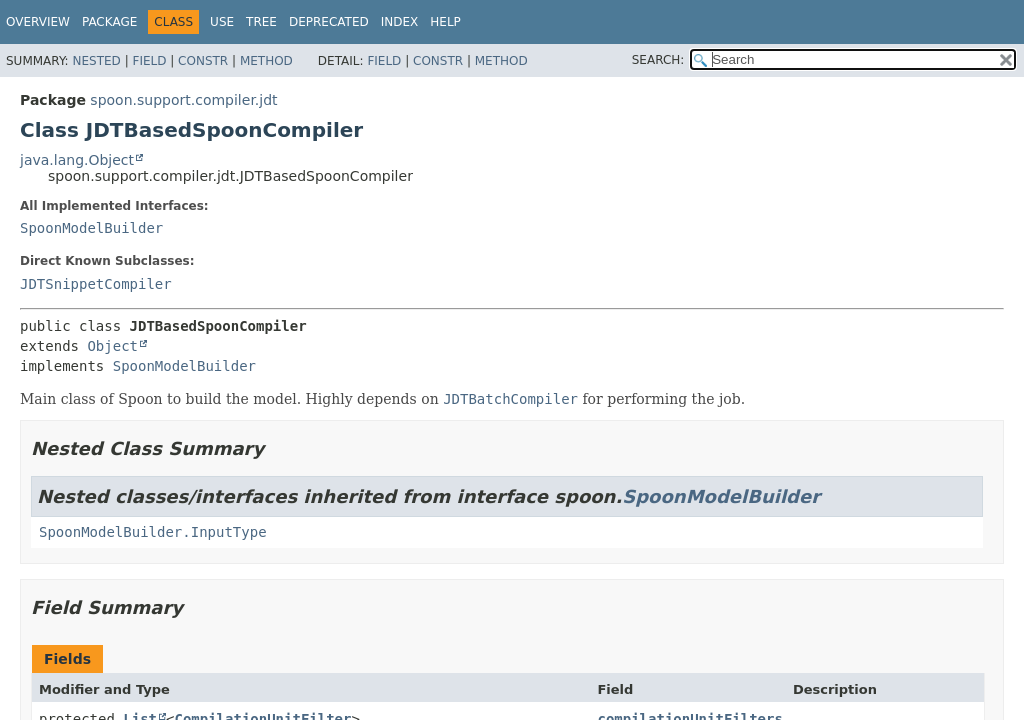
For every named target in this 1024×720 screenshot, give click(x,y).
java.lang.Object (77, 160)
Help (445, 22)
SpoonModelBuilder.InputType (153, 532)
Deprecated (329, 22)
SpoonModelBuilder (91, 228)
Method (266, 61)
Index (400, 22)
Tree (261, 22)
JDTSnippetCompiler (96, 284)
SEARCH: (658, 60)
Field (149, 61)
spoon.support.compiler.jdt (183, 100)
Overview (38, 22)
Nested (96, 61)
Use (222, 22)
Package (109, 22)
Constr (203, 61)
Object (112, 346)
